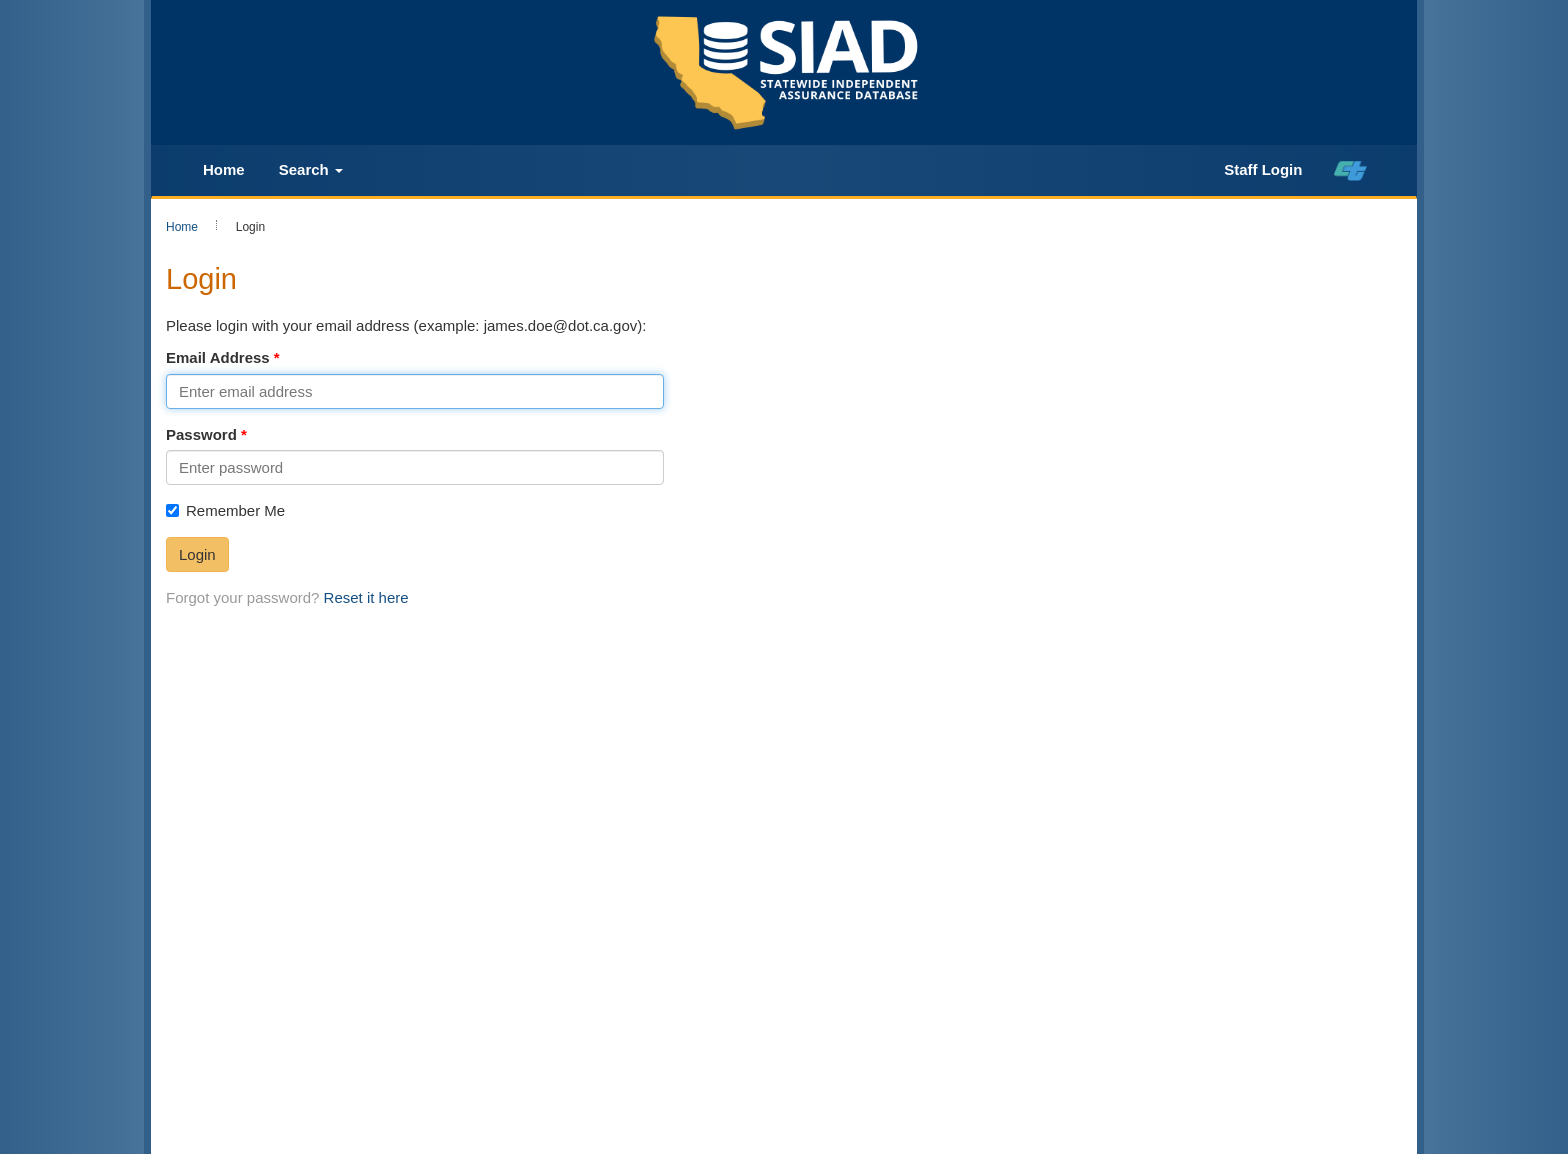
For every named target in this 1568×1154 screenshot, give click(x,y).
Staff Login (1263, 169)
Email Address (218, 357)
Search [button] (311, 169)
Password (201, 434)
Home (224, 169)
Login (197, 554)
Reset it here (366, 597)
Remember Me (225, 510)
